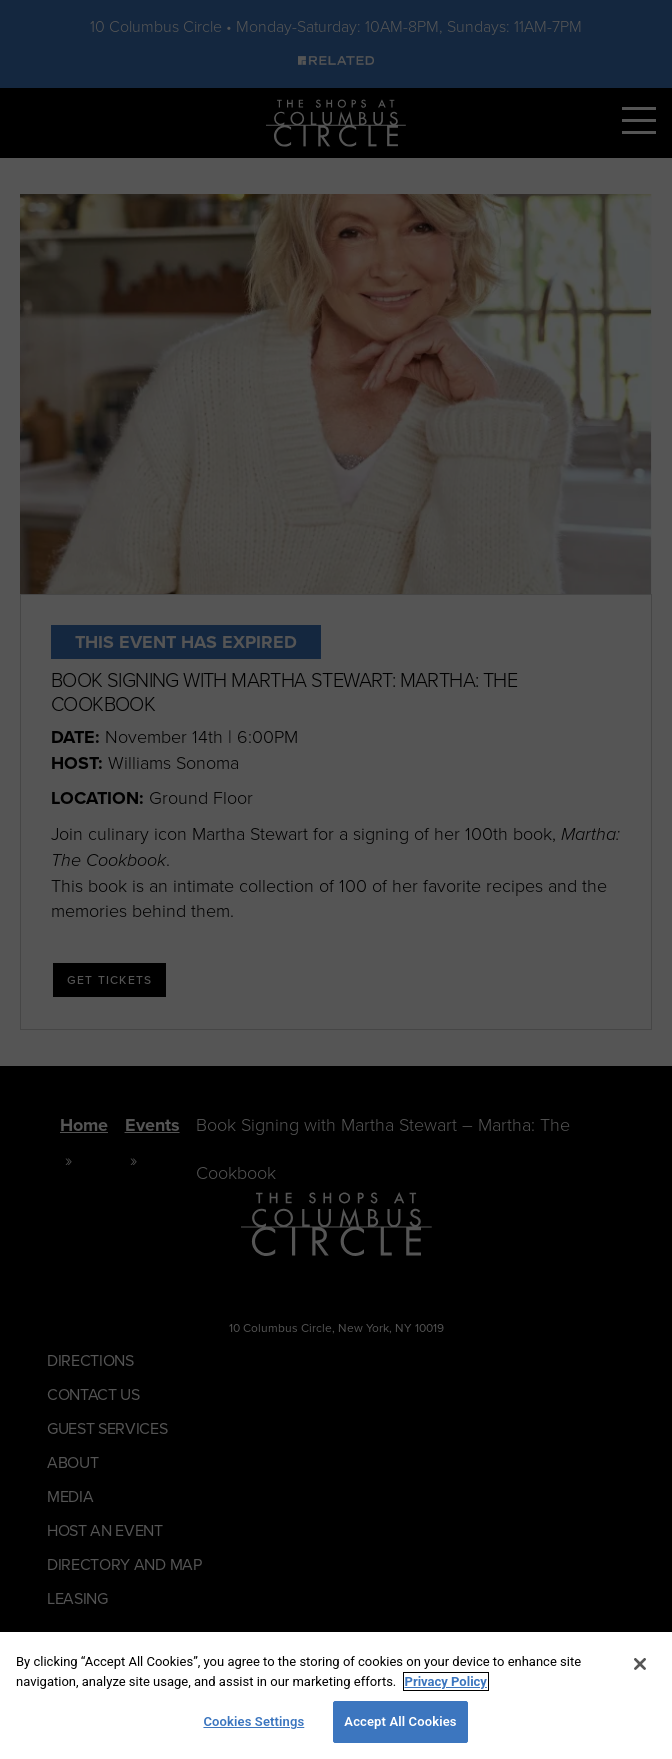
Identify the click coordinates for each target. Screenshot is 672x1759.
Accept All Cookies (400, 1721)
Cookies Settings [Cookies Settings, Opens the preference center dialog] (253, 1721)
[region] (336, 1695)
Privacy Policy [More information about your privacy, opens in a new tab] (446, 1681)
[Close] (640, 1664)
